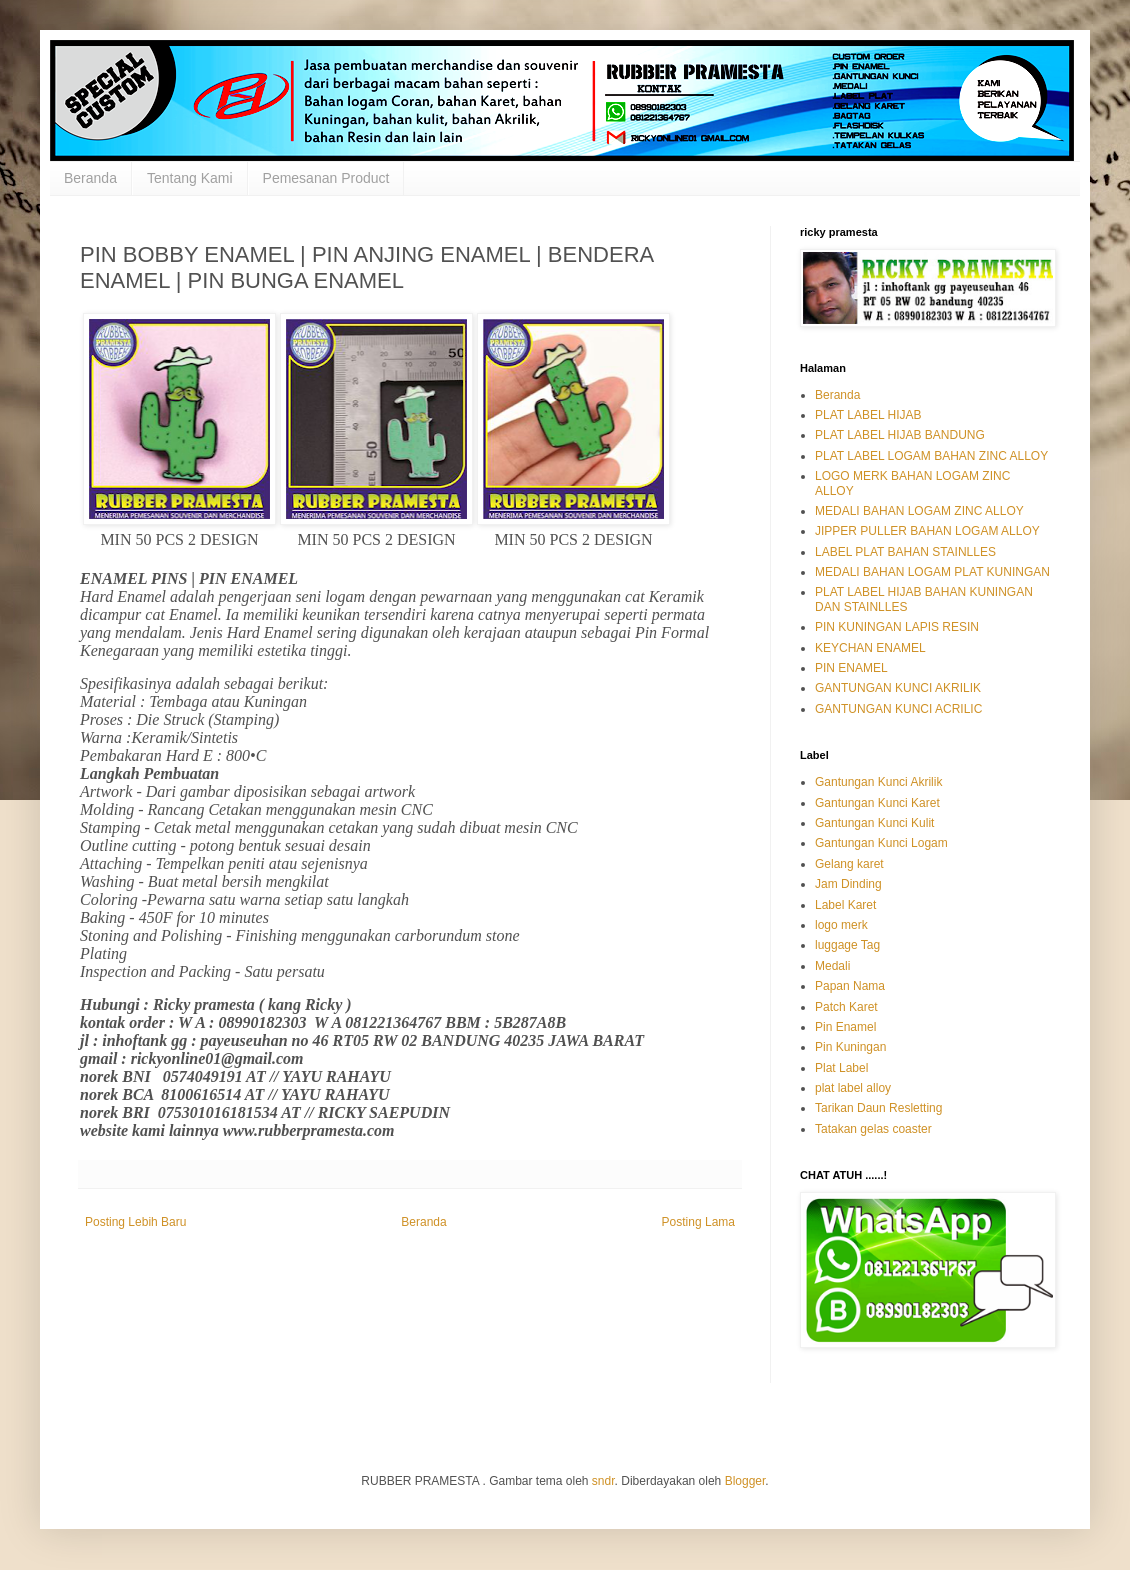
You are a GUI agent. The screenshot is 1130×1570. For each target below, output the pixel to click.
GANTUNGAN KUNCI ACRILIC (898, 709)
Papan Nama (850, 986)
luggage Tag (847, 945)
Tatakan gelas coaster (873, 1129)
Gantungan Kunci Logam (881, 843)
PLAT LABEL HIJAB (868, 415)
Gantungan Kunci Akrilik (878, 782)
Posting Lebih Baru (135, 1222)
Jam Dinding (848, 884)
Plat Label (841, 1068)
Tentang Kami (190, 178)
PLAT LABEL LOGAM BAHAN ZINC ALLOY (931, 456)
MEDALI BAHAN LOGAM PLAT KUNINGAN (932, 572)
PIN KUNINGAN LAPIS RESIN (897, 627)
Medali (832, 966)
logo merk (841, 925)
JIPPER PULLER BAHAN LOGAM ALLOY (927, 531)
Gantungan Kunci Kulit (874, 823)
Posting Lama (698, 1222)
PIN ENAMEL (851, 668)
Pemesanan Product (326, 178)
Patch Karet (846, 1007)
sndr (603, 1481)
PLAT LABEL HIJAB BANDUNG (900, 435)
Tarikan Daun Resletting (878, 1108)
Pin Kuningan (850, 1047)
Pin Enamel (845, 1027)
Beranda (90, 178)
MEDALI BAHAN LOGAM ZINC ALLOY (919, 511)
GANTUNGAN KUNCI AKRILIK (898, 688)
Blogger (745, 1481)
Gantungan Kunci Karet (877, 803)
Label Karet (845, 905)
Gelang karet (849, 864)
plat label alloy (853, 1088)
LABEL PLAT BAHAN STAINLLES (905, 552)
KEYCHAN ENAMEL (870, 648)
